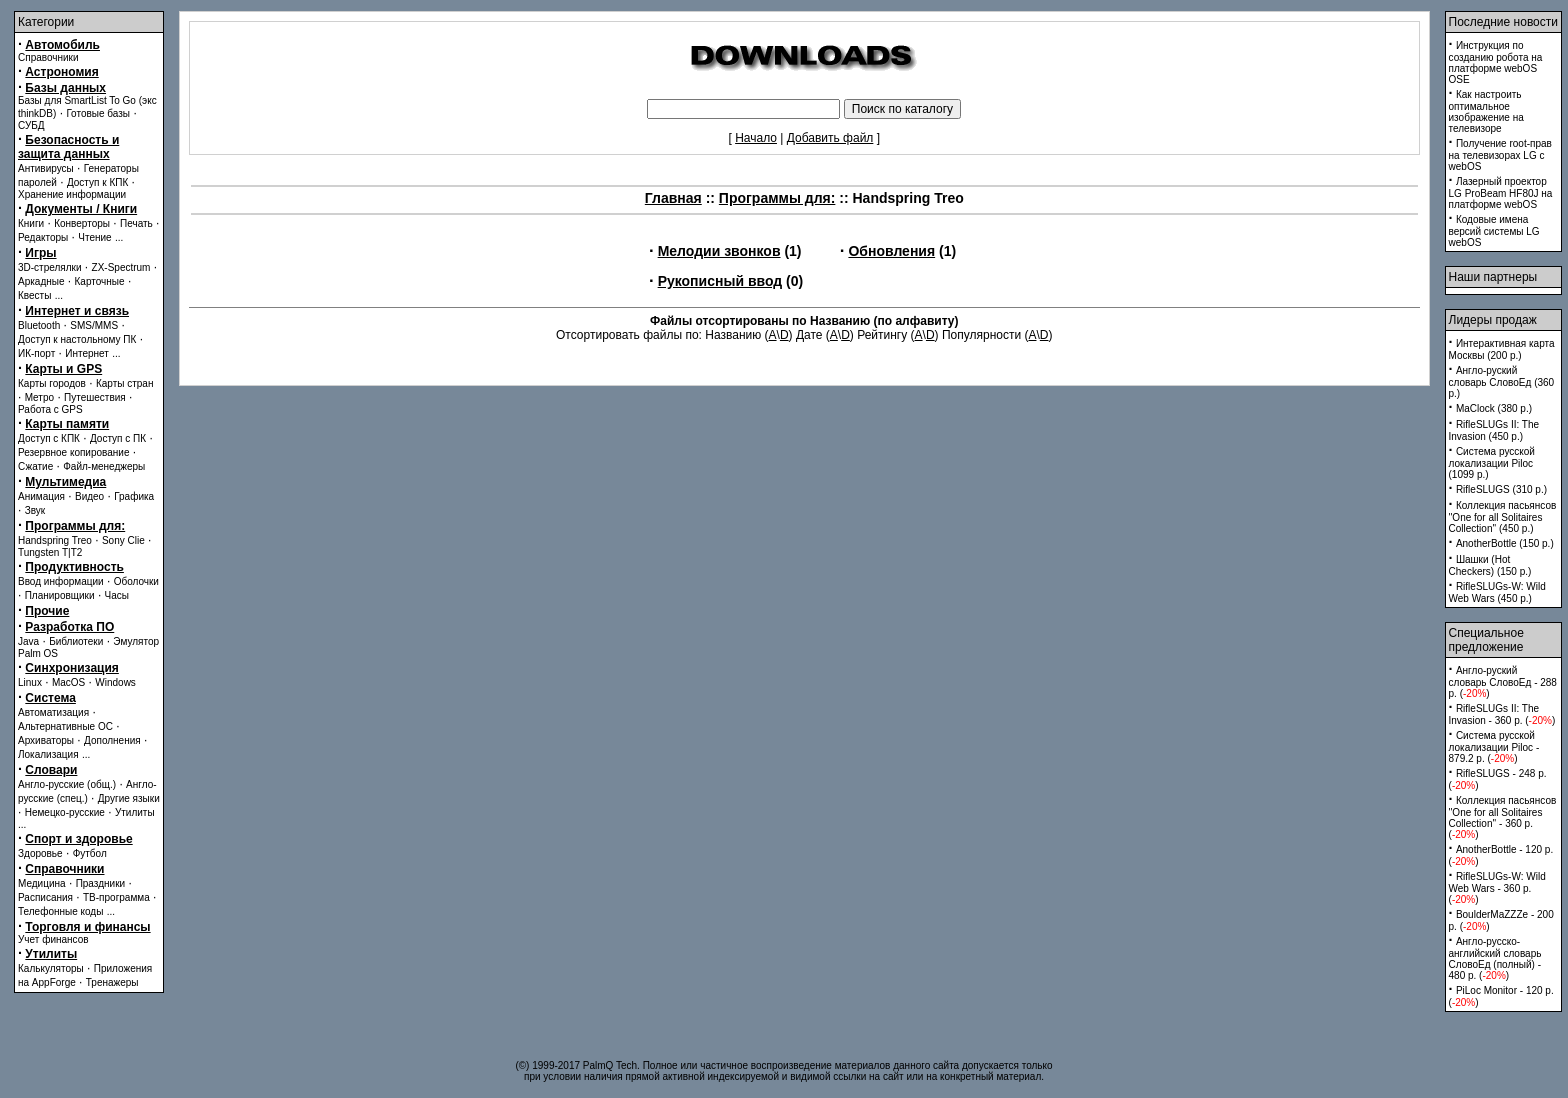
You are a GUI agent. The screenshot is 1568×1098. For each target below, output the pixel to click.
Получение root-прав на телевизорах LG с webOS (1500, 155)
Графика (134, 496)
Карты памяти (67, 424)
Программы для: (75, 526)
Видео (89, 496)
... (119, 237)
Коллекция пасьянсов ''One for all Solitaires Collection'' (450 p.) (1503, 517)
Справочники (48, 57)
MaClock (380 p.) (1494, 408)
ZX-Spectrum (121, 267)
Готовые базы (98, 113)
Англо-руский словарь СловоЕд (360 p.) (1502, 382)
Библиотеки (76, 641)
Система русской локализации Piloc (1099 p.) (1492, 463)
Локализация (48, 754)
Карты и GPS (63, 369)
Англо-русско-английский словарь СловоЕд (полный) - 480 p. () (1495, 958)
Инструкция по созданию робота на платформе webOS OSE (1496, 62)
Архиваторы (46, 740)
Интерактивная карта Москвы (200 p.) (1502, 349)
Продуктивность (74, 567)
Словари (51, 770)
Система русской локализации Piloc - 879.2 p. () (1494, 747)
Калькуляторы (51, 968)
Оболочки (136, 581)
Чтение (94, 237)
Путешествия (95, 397)
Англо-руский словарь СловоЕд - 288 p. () (1503, 682)
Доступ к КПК (97, 182)
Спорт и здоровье (78, 839)
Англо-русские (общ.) (67, 784)
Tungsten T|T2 (50, 552)
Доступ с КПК (49, 438)
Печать (136, 223)
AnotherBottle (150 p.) (1505, 543)
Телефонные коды (60, 911)
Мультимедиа (65, 482)
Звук (35, 510)
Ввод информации (61, 581)
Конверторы (82, 223)
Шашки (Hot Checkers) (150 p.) (1490, 565)
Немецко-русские (65, 812)
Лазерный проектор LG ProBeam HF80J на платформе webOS (1501, 193)
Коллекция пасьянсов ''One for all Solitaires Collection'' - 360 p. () (1503, 817)
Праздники (100, 883)
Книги (31, 223)
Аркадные (41, 281)
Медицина (42, 883)
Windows (115, 682)
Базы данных (65, 88)
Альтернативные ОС (65, 726)
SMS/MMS (94, 325)
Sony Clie (123, 540)
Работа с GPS (50, 409)
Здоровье (40, 853)
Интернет (87, 353)
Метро (39, 397)
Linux (30, 682)
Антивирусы (46, 168)
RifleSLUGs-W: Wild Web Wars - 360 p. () (1497, 888)
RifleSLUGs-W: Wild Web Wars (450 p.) (1497, 592)
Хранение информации (72, 194)
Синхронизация (72, 668)
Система (50, 698)
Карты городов (52, 383)
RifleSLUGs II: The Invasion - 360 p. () (1502, 714)
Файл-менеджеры (104, 466)
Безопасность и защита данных (68, 147)
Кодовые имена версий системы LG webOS (1494, 231)
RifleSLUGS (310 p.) (1501, 489)
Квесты (34, 295)
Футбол (90, 853)
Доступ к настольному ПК (77, 339)
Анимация (41, 496)
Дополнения (112, 740)
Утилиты (135, 812)
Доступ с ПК (118, 438)
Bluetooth (39, 325)
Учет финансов (53, 939)
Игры (40, 253)
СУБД (31, 125)
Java (28, 641)
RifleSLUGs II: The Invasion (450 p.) (1494, 430)
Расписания (45, 897)
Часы (117, 595)
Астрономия (61, 72)
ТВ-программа (116, 897)
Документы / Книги (81, 209)
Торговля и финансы (87, 927)
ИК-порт (36, 353)
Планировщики (60, 595)
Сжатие (35, 466)
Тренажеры (112, 982)
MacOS (68, 682)
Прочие (47, 611)
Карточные (100, 281)
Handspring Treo (55, 540)
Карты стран (125, 383)
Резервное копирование (74, 452)
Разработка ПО (69, 627)
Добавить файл (830, 138)
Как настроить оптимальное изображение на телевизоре (1486, 111)
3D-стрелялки (50, 267)
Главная (673, 198)
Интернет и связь (77, 311)
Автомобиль (62, 45)
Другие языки (129, 798)
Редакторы (43, 237)
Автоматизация (53, 712)
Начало (756, 138)
